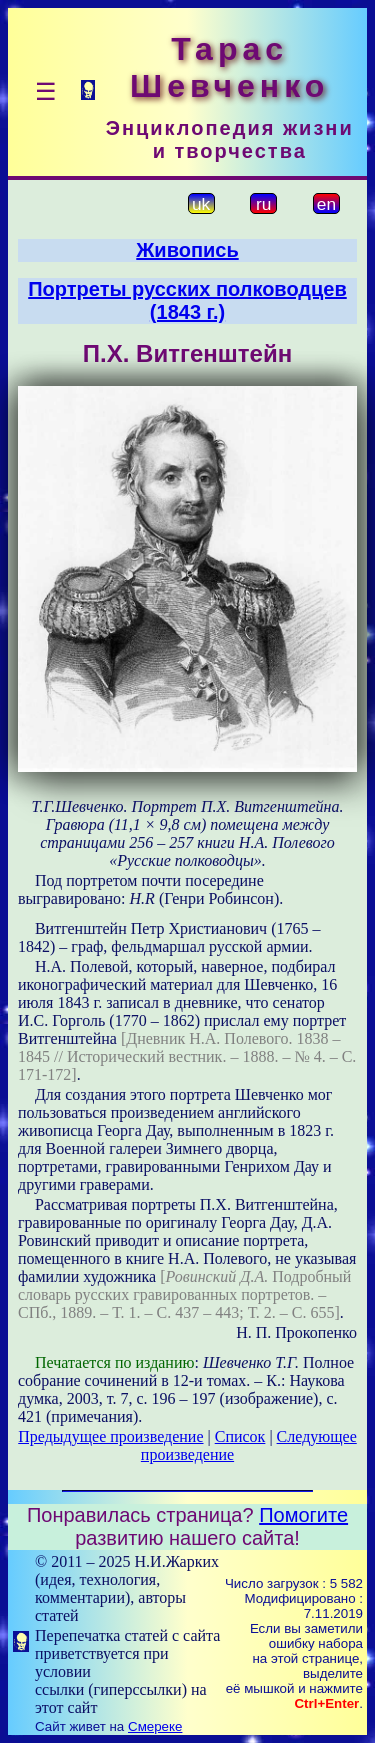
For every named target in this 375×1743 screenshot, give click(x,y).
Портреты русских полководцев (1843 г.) (187, 300)
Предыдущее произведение (110, 1436)
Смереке (155, 1726)
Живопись (187, 250)
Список (240, 1436)
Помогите (303, 1515)
